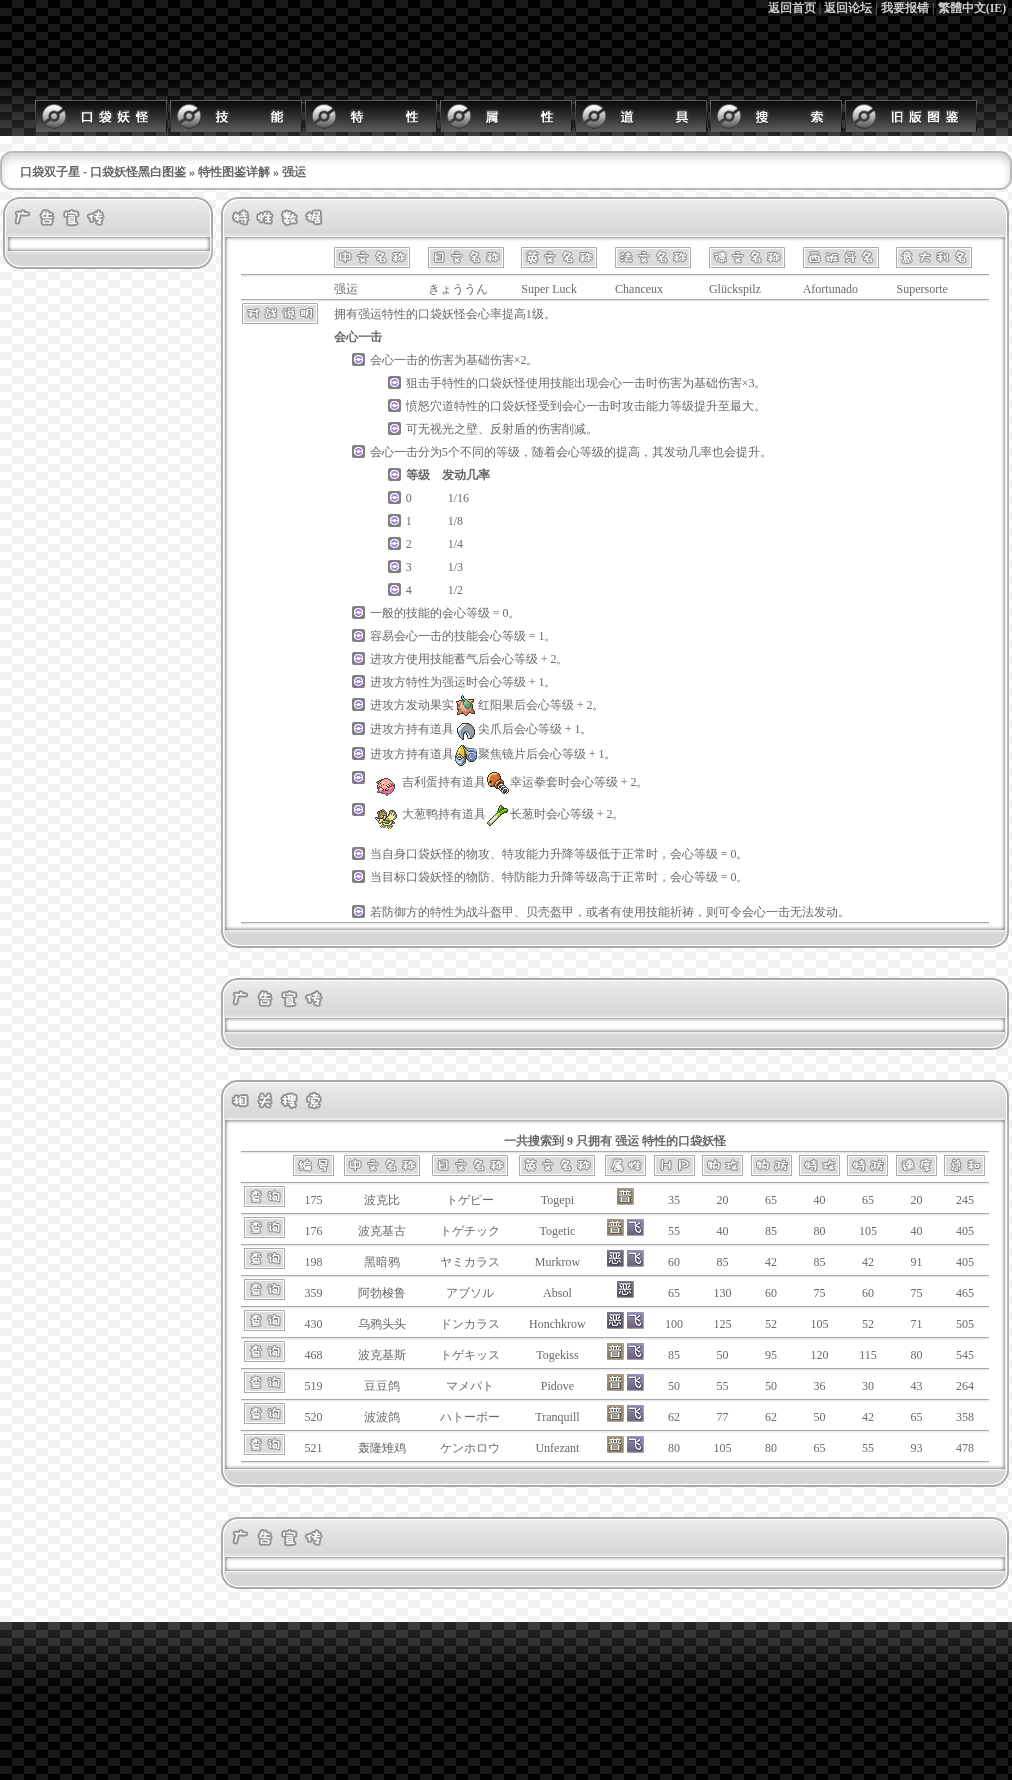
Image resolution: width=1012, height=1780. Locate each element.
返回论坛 (848, 8)
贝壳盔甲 (550, 912)
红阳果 (484, 705)
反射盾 (508, 429)
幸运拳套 (522, 782)
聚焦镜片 (490, 754)
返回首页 (792, 8)
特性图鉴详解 (234, 172)
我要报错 (905, 8)
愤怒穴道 (430, 406)
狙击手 (424, 383)
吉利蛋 (404, 782)
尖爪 (478, 729)
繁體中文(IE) (972, 8)
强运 (370, 314)
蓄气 (466, 659)
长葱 (510, 814)
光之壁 (460, 429)
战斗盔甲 (490, 912)
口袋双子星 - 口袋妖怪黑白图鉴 (103, 172)
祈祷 (682, 912)
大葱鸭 (404, 814)
